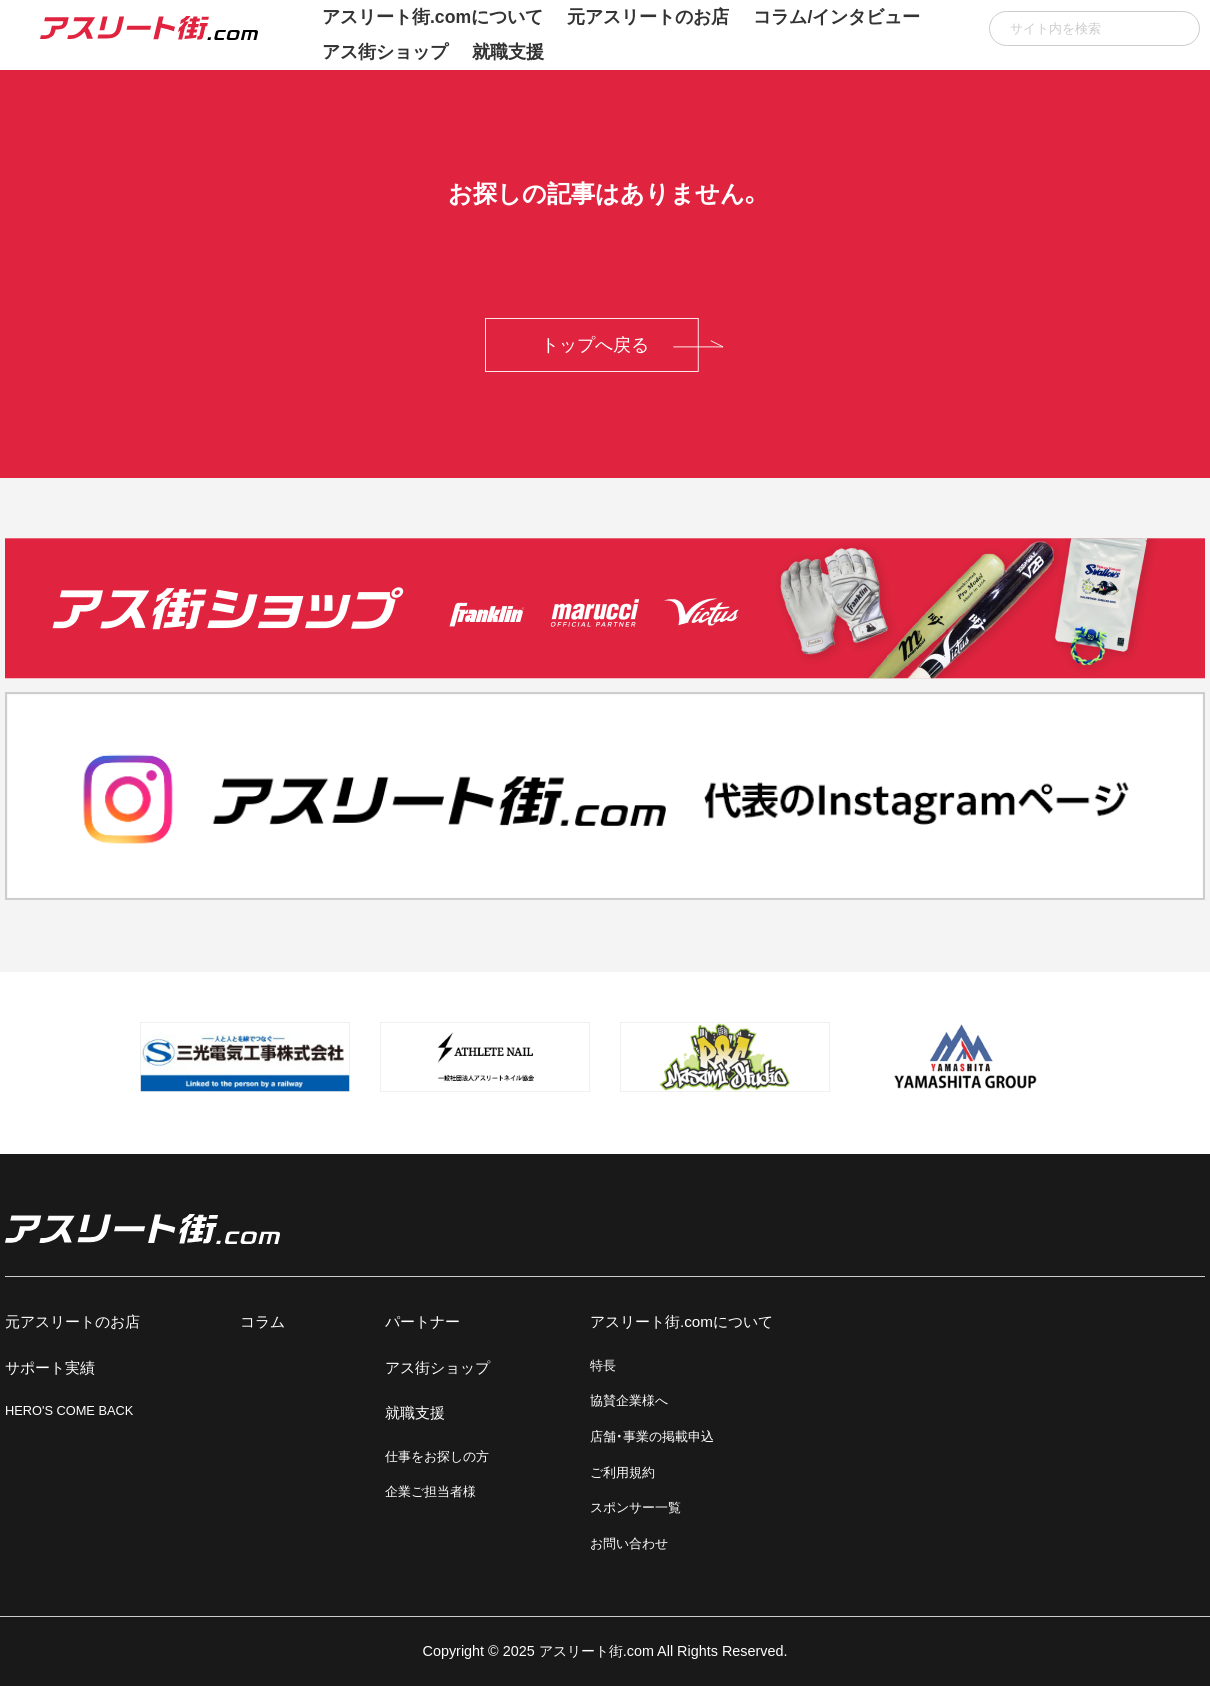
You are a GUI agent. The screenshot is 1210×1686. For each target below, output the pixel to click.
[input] (1094, 28)
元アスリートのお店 (72, 1321)
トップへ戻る (595, 345)
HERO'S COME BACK (69, 1410)
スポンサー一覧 (635, 1507)
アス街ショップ (385, 52)
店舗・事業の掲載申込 (652, 1436)
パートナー (422, 1321)
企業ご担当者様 (430, 1491)
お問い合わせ (629, 1543)
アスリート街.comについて (681, 1321)
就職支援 (508, 52)
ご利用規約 (622, 1472)
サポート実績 (50, 1367)
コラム (262, 1321)
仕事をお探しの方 (437, 1456)
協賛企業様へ (629, 1400)
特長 (603, 1365)
